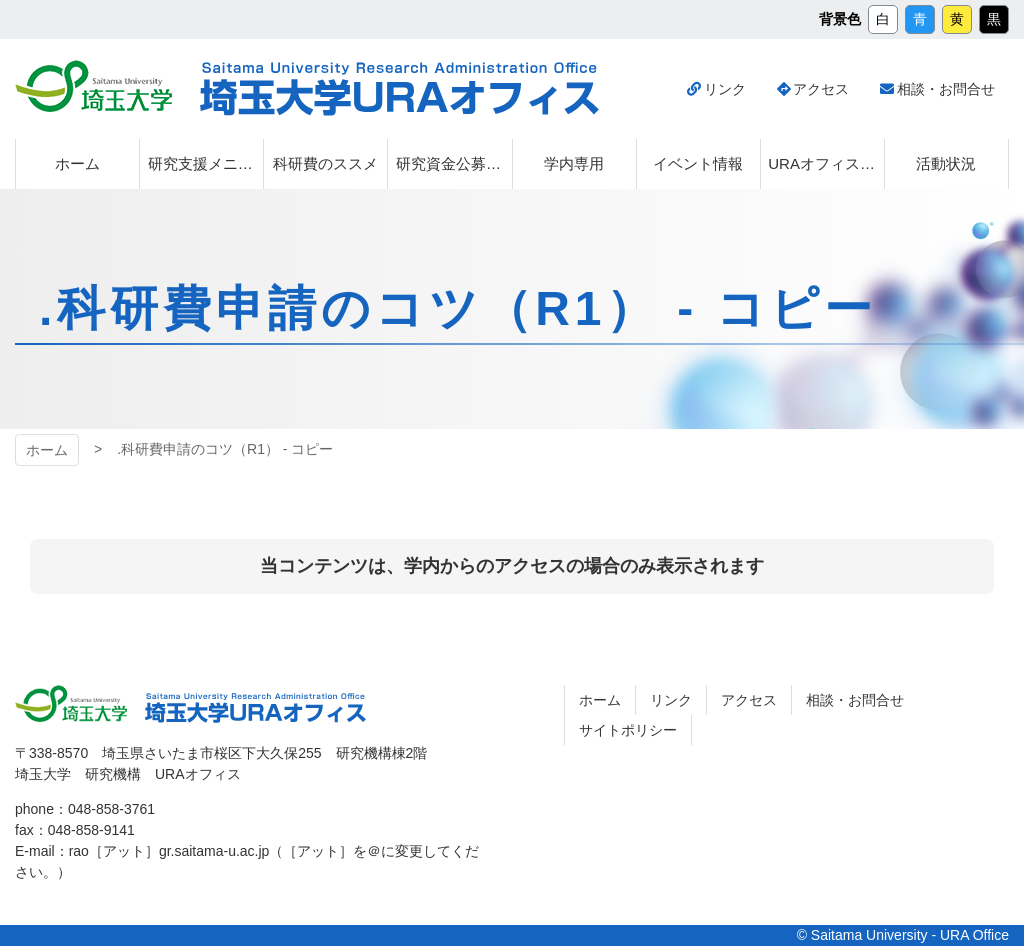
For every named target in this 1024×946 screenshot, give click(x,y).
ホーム (47, 450)
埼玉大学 (93, 86)
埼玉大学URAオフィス (399, 89)
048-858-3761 (111, 809)
